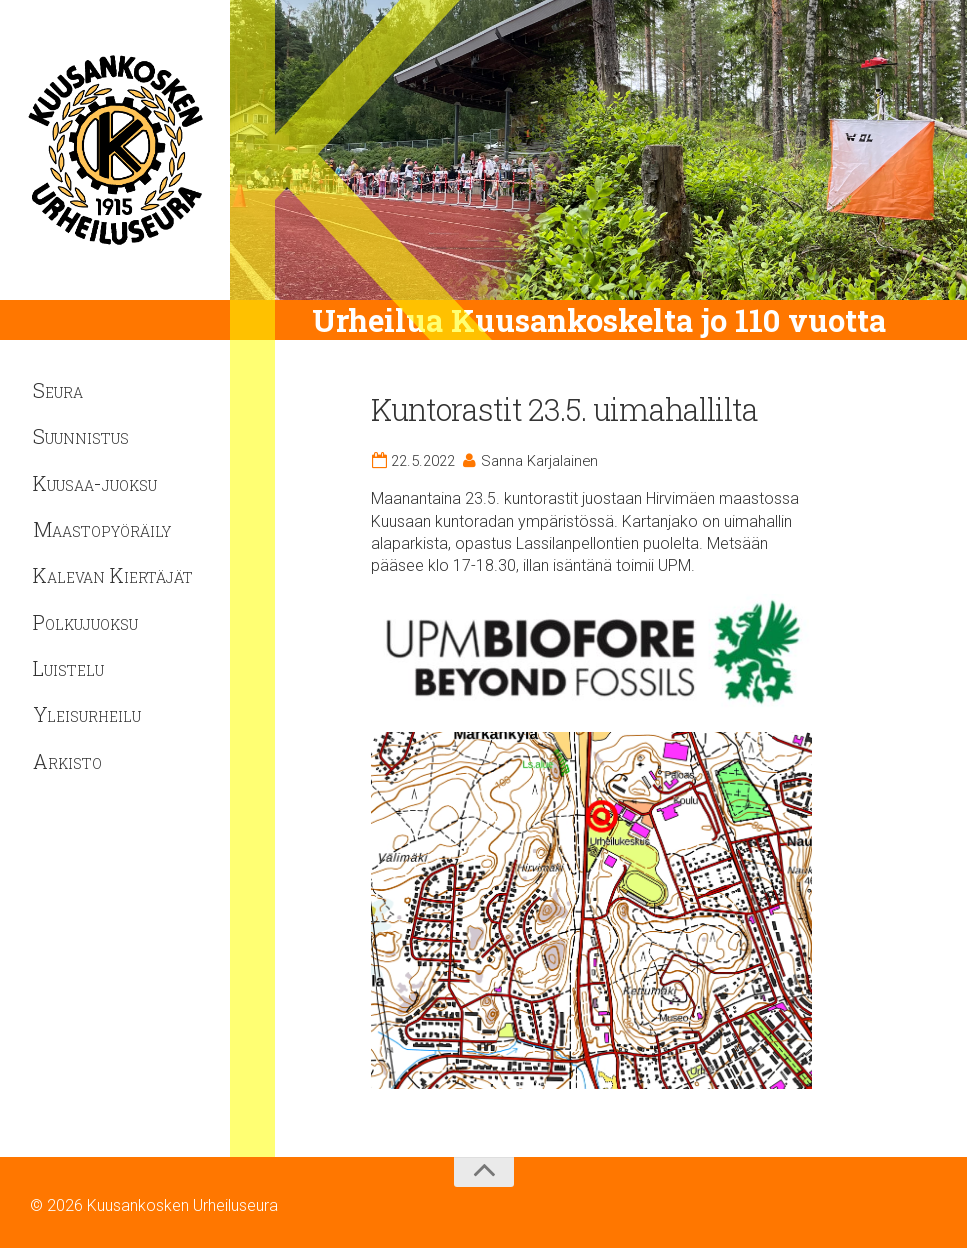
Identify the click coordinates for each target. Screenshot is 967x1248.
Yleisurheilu (87, 714)
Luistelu (68, 668)
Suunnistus (81, 436)
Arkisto (67, 761)
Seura (58, 390)
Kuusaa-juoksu (95, 483)
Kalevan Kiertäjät (113, 575)
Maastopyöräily (102, 529)
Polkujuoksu (85, 622)
